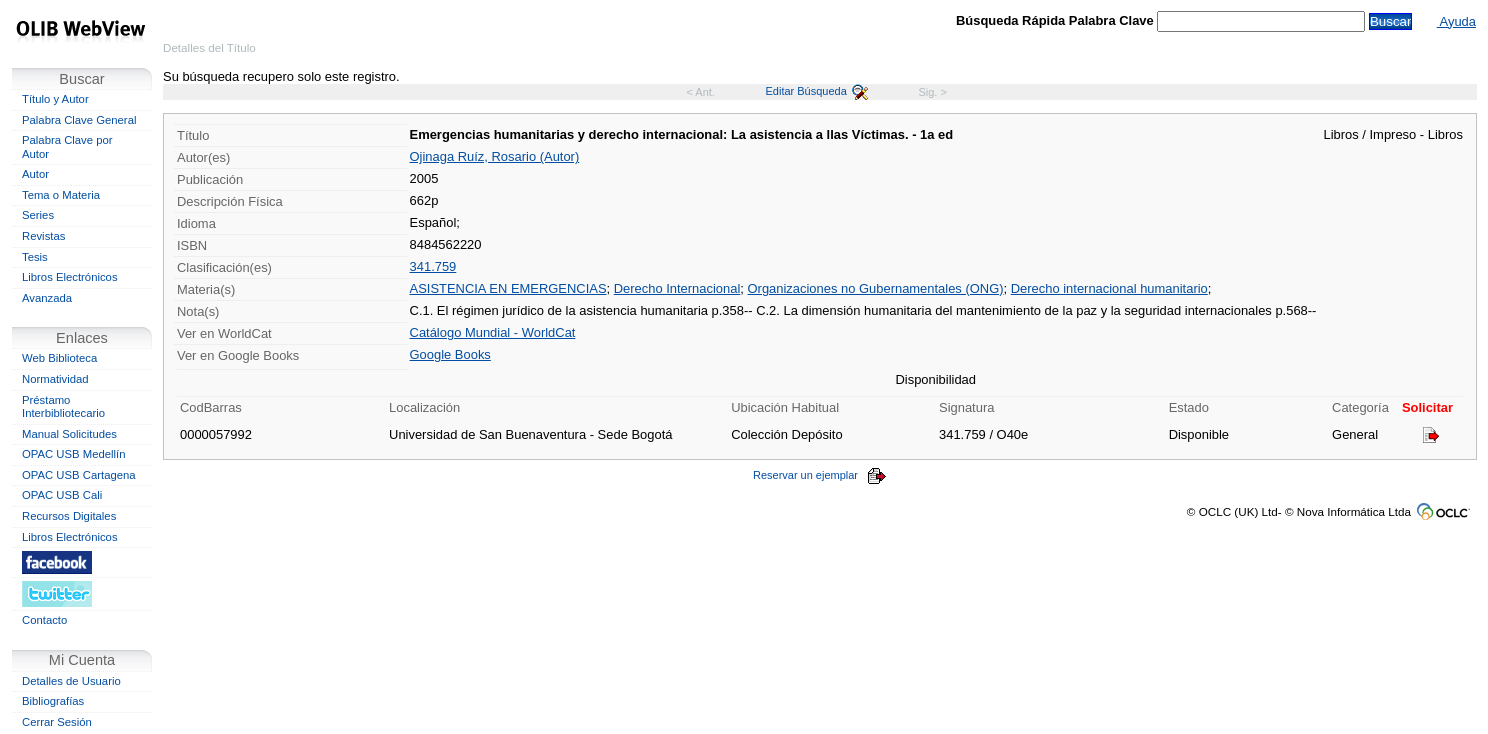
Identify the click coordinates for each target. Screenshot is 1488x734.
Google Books (450, 354)
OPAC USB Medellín (74, 454)
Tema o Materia (61, 195)
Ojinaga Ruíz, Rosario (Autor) (495, 156)
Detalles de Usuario (71, 681)
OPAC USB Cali (62, 495)
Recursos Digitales (69, 516)
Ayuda (1456, 21)
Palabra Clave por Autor (67, 147)
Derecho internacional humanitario (1109, 288)
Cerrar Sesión (57, 722)
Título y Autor (55, 99)
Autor (35, 174)
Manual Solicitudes (69, 434)
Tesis (35, 257)
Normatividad (55, 379)
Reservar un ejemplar (820, 475)
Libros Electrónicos (70, 277)
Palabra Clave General (79, 120)
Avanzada (47, 298)
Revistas (43, 236)
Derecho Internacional (677, 288)
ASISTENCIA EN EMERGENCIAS (508, 288)
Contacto (44, 620)
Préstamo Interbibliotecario (63, 407)
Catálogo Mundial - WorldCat (493, 332)
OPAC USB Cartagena (79, 475)
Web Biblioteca (59, 358)
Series (38, 215)
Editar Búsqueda (817, 91)
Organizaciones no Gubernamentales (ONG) (876, 288)
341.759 (433, 266)
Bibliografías (53, 701)
